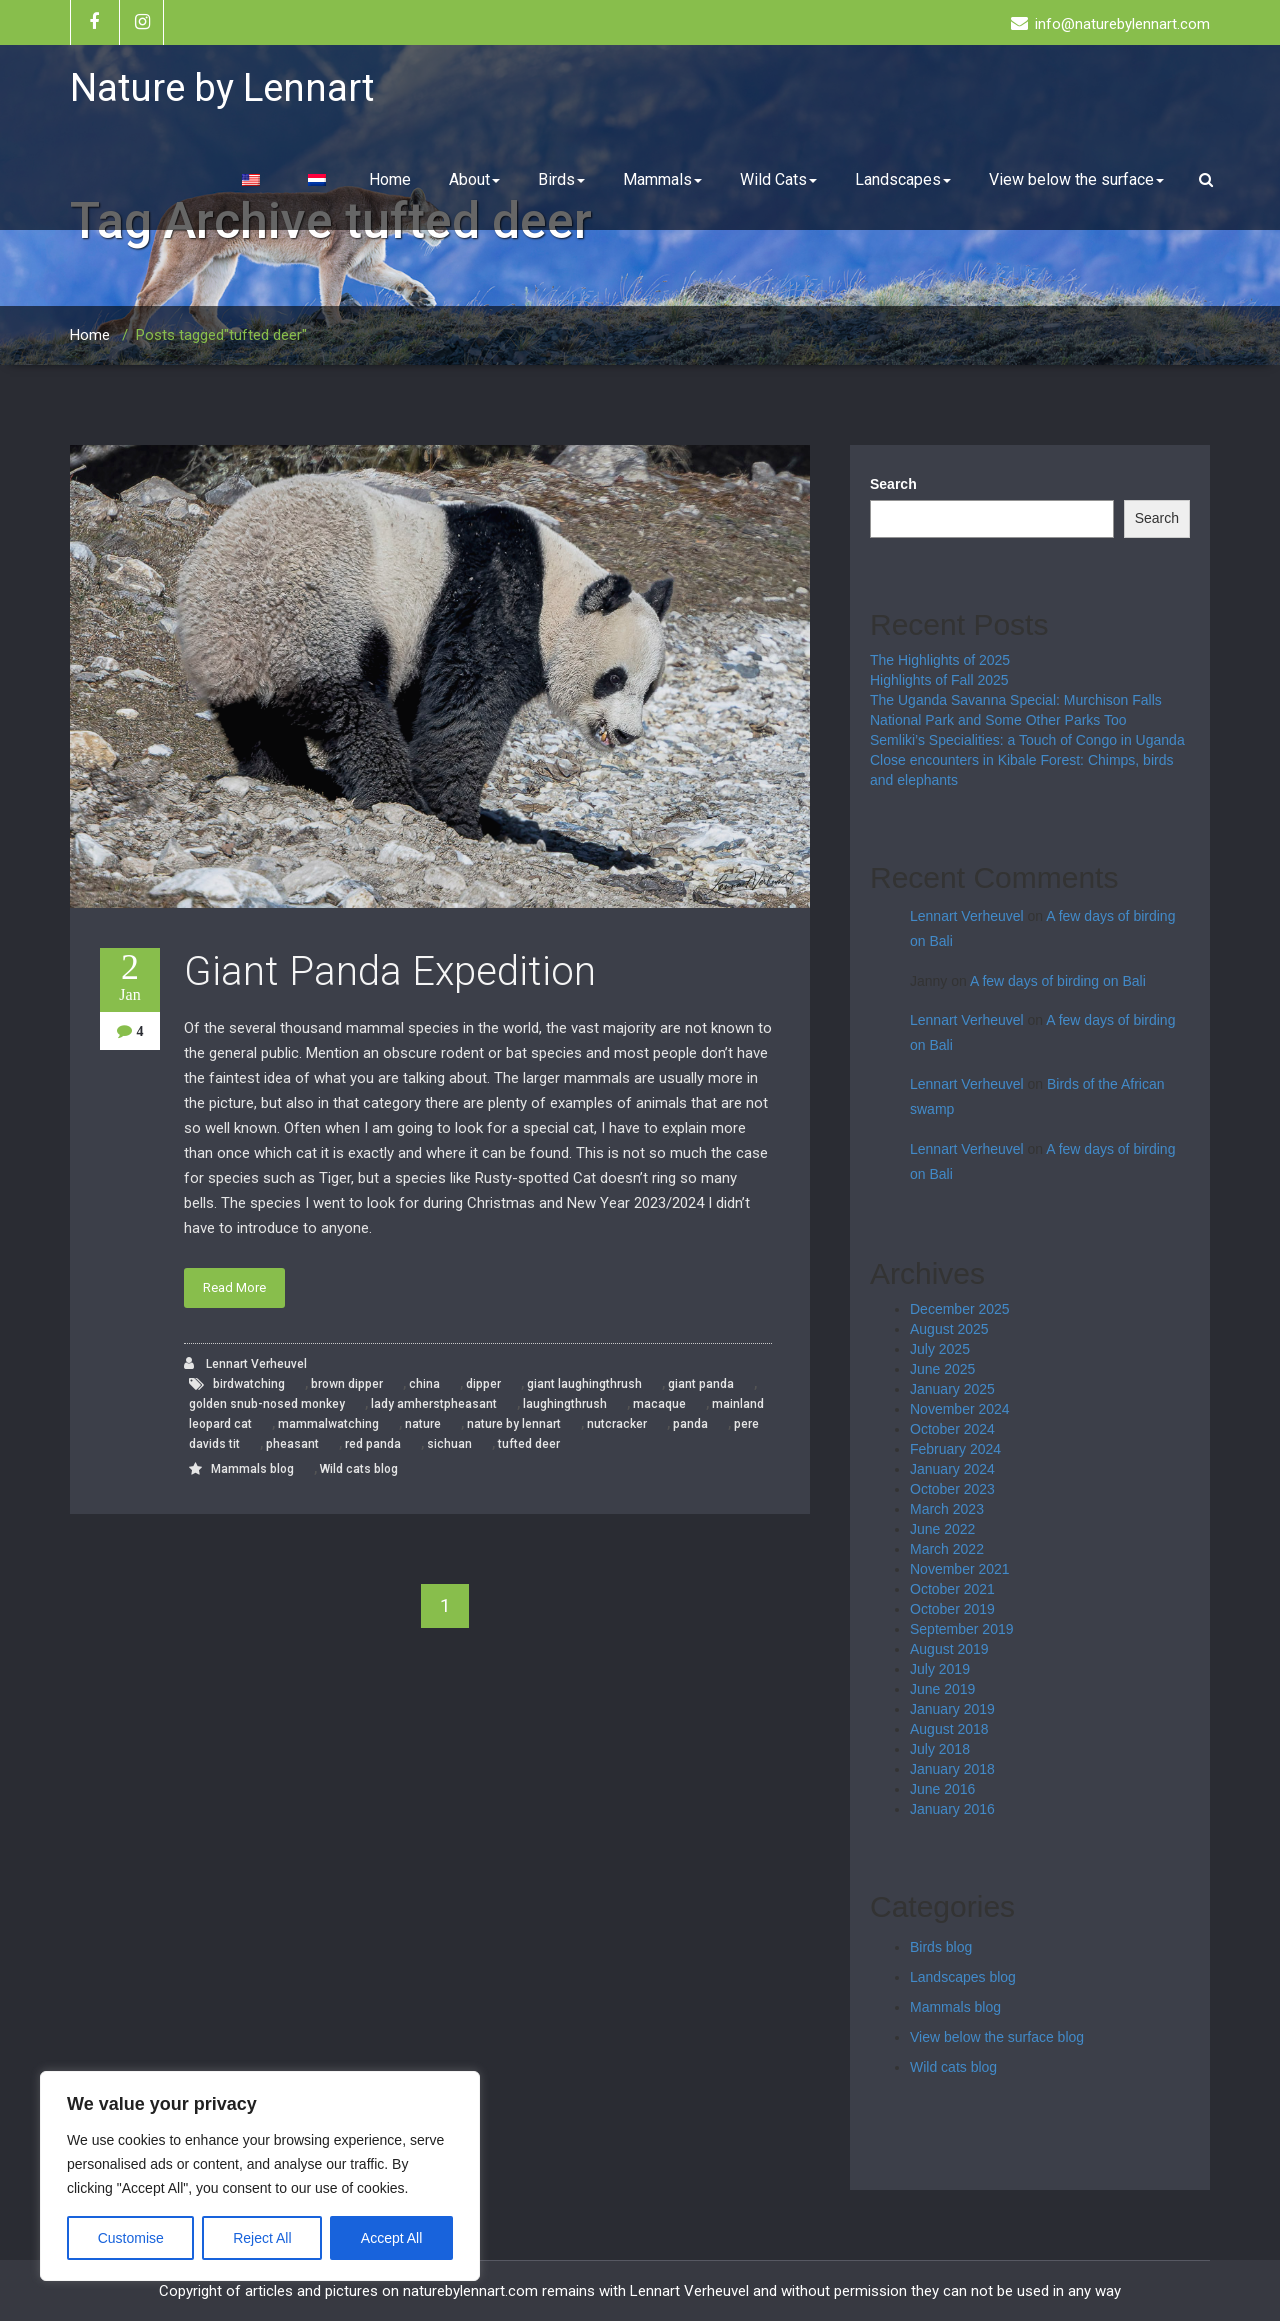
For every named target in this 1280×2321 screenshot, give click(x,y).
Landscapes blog (963, 1977)
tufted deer (529, 1444)
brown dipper (347, 1384)
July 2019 (940, 1669)
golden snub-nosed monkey (267, 1404)
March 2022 (947, 1549)
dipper (483, 1384)
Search (893, 484)
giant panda (701, 1384)
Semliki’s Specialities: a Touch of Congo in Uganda (1027, 740)
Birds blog (941, 1947)
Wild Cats (778, 179)
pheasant (292, 1444)
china (424, 1384)
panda (690, 1424)
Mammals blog (252, 1469)
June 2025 (942, 1369)
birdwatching (249, 1384)
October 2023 (952, 1489)
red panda (373, 1444)
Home (390, 179)
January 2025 (952, 1389)
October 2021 (952, 1589)
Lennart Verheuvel (245, 1363)
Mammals (662, 179)
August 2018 (949, 1729)
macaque (659, 1404)
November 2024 (960, 1409)
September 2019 (962, 1629)
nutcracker (617, 1424)
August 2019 (949, 1649)
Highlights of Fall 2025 (939, 680)
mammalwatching (328, 1424)
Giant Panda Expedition (390, 971)
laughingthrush (565, 1404)
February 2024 (955, 1449)
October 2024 (952, 1429)
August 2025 (949, 1329)
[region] (260, 2176)
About (474, 179)
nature (423, 1424)
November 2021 (960, 1569)
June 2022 (942, 1529)
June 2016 (942, 1789)
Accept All (391, 2238)
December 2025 (960, 1309)
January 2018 (952, 1769)
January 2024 (952, 1469)
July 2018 (940, 1749)
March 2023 (947, 1509)
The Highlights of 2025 (940, 660)
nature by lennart (514, 1424)
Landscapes (903, 179)
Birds (561, 179)
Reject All (262, 2238)
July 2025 (940, 1349)
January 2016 (952, 1809)
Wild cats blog (359, 1469)
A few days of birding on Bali (1058, 981)
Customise (131, 2238)
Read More (234, 1287)
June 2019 (942, 1689)
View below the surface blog (997, 2037)
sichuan (449, 1444)
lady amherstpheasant (434, 1404)
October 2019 (952, 1609)
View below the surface (1076, 179)
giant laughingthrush (584, 1384)
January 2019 (952, 1709)
